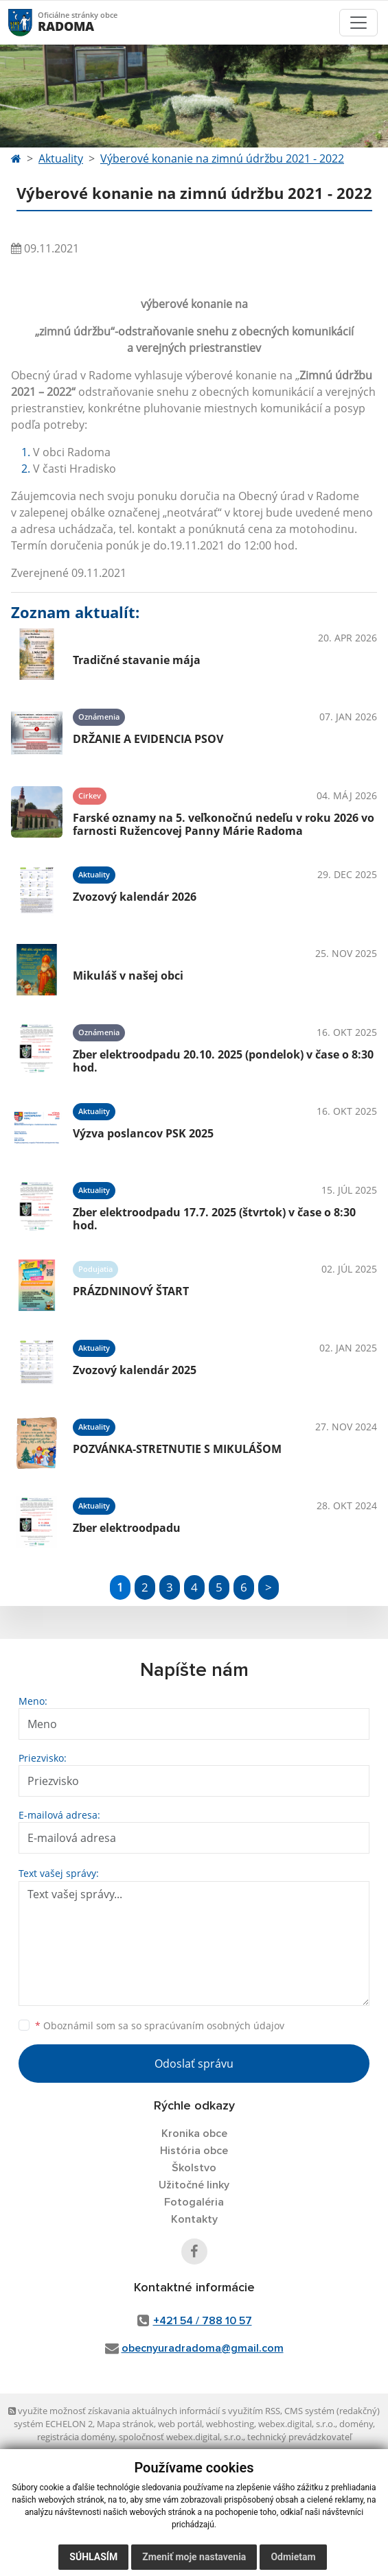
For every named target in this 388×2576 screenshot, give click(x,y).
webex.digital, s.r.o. (296, 2424)
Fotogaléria (194, 2202)
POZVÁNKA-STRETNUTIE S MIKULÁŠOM (177, 1448)
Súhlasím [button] (93, 2556)
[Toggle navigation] (358, 22)
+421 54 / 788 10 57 (202, 2320)
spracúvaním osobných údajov (214, 2025)
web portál (180, 2424)
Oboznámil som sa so (159, 2025)
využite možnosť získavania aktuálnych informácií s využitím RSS (144, 2410)
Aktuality (60, 158)
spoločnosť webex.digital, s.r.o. (181, 2437)
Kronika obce (194, 2133)
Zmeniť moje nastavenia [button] (194, 2556)
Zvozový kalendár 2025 (134, 1370)
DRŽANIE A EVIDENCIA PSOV (148, 738)
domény (356, 2424)
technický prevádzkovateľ (299, 2437)
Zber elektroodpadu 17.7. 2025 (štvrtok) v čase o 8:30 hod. (214, 1219)
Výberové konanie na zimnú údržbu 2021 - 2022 (222, 158)
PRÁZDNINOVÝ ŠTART (131, 1291)
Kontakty (194, 2219)
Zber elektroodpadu (127, 1527)
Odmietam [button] (293, 2556)
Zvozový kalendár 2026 (134, 896)
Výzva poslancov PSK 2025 (143, 1133)
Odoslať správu (194, 2063)
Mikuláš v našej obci (128, 975)
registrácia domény (76, 2437)
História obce (194, 2150)
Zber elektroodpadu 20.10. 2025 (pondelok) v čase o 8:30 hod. (223, 1061)
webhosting (230, 2424)
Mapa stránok (125, 2424)
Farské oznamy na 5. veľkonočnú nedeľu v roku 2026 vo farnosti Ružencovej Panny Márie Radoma (223, 824)
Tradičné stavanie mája (137, 659)
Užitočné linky (194, 2184)
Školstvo (194, 2167)
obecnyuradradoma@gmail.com (203, 2348)
